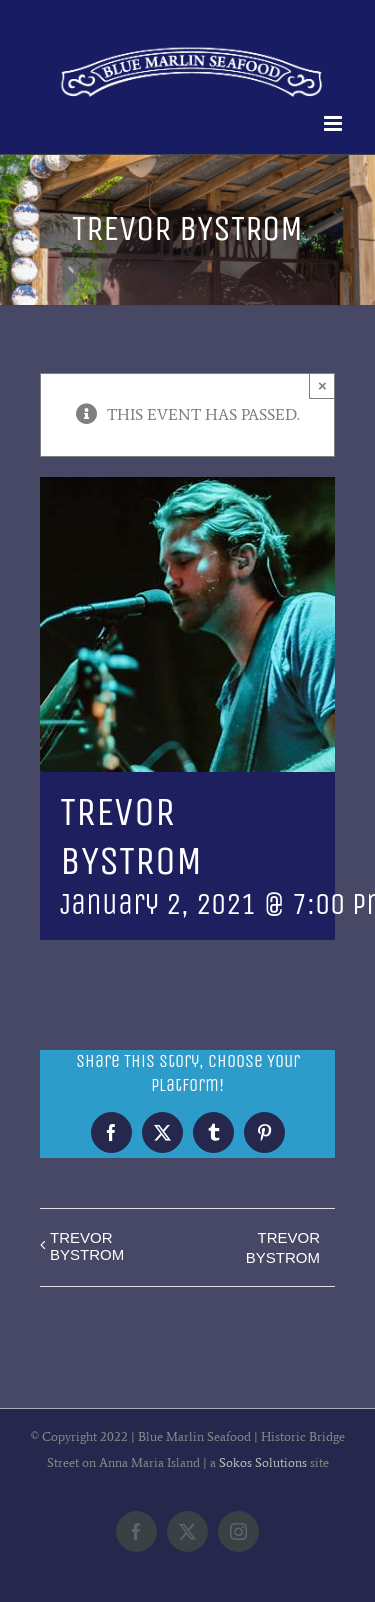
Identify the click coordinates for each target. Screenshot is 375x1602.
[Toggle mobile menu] (334, 123)
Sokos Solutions (263, 1462)
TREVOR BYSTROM (87, 1246)
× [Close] (322, 385)
